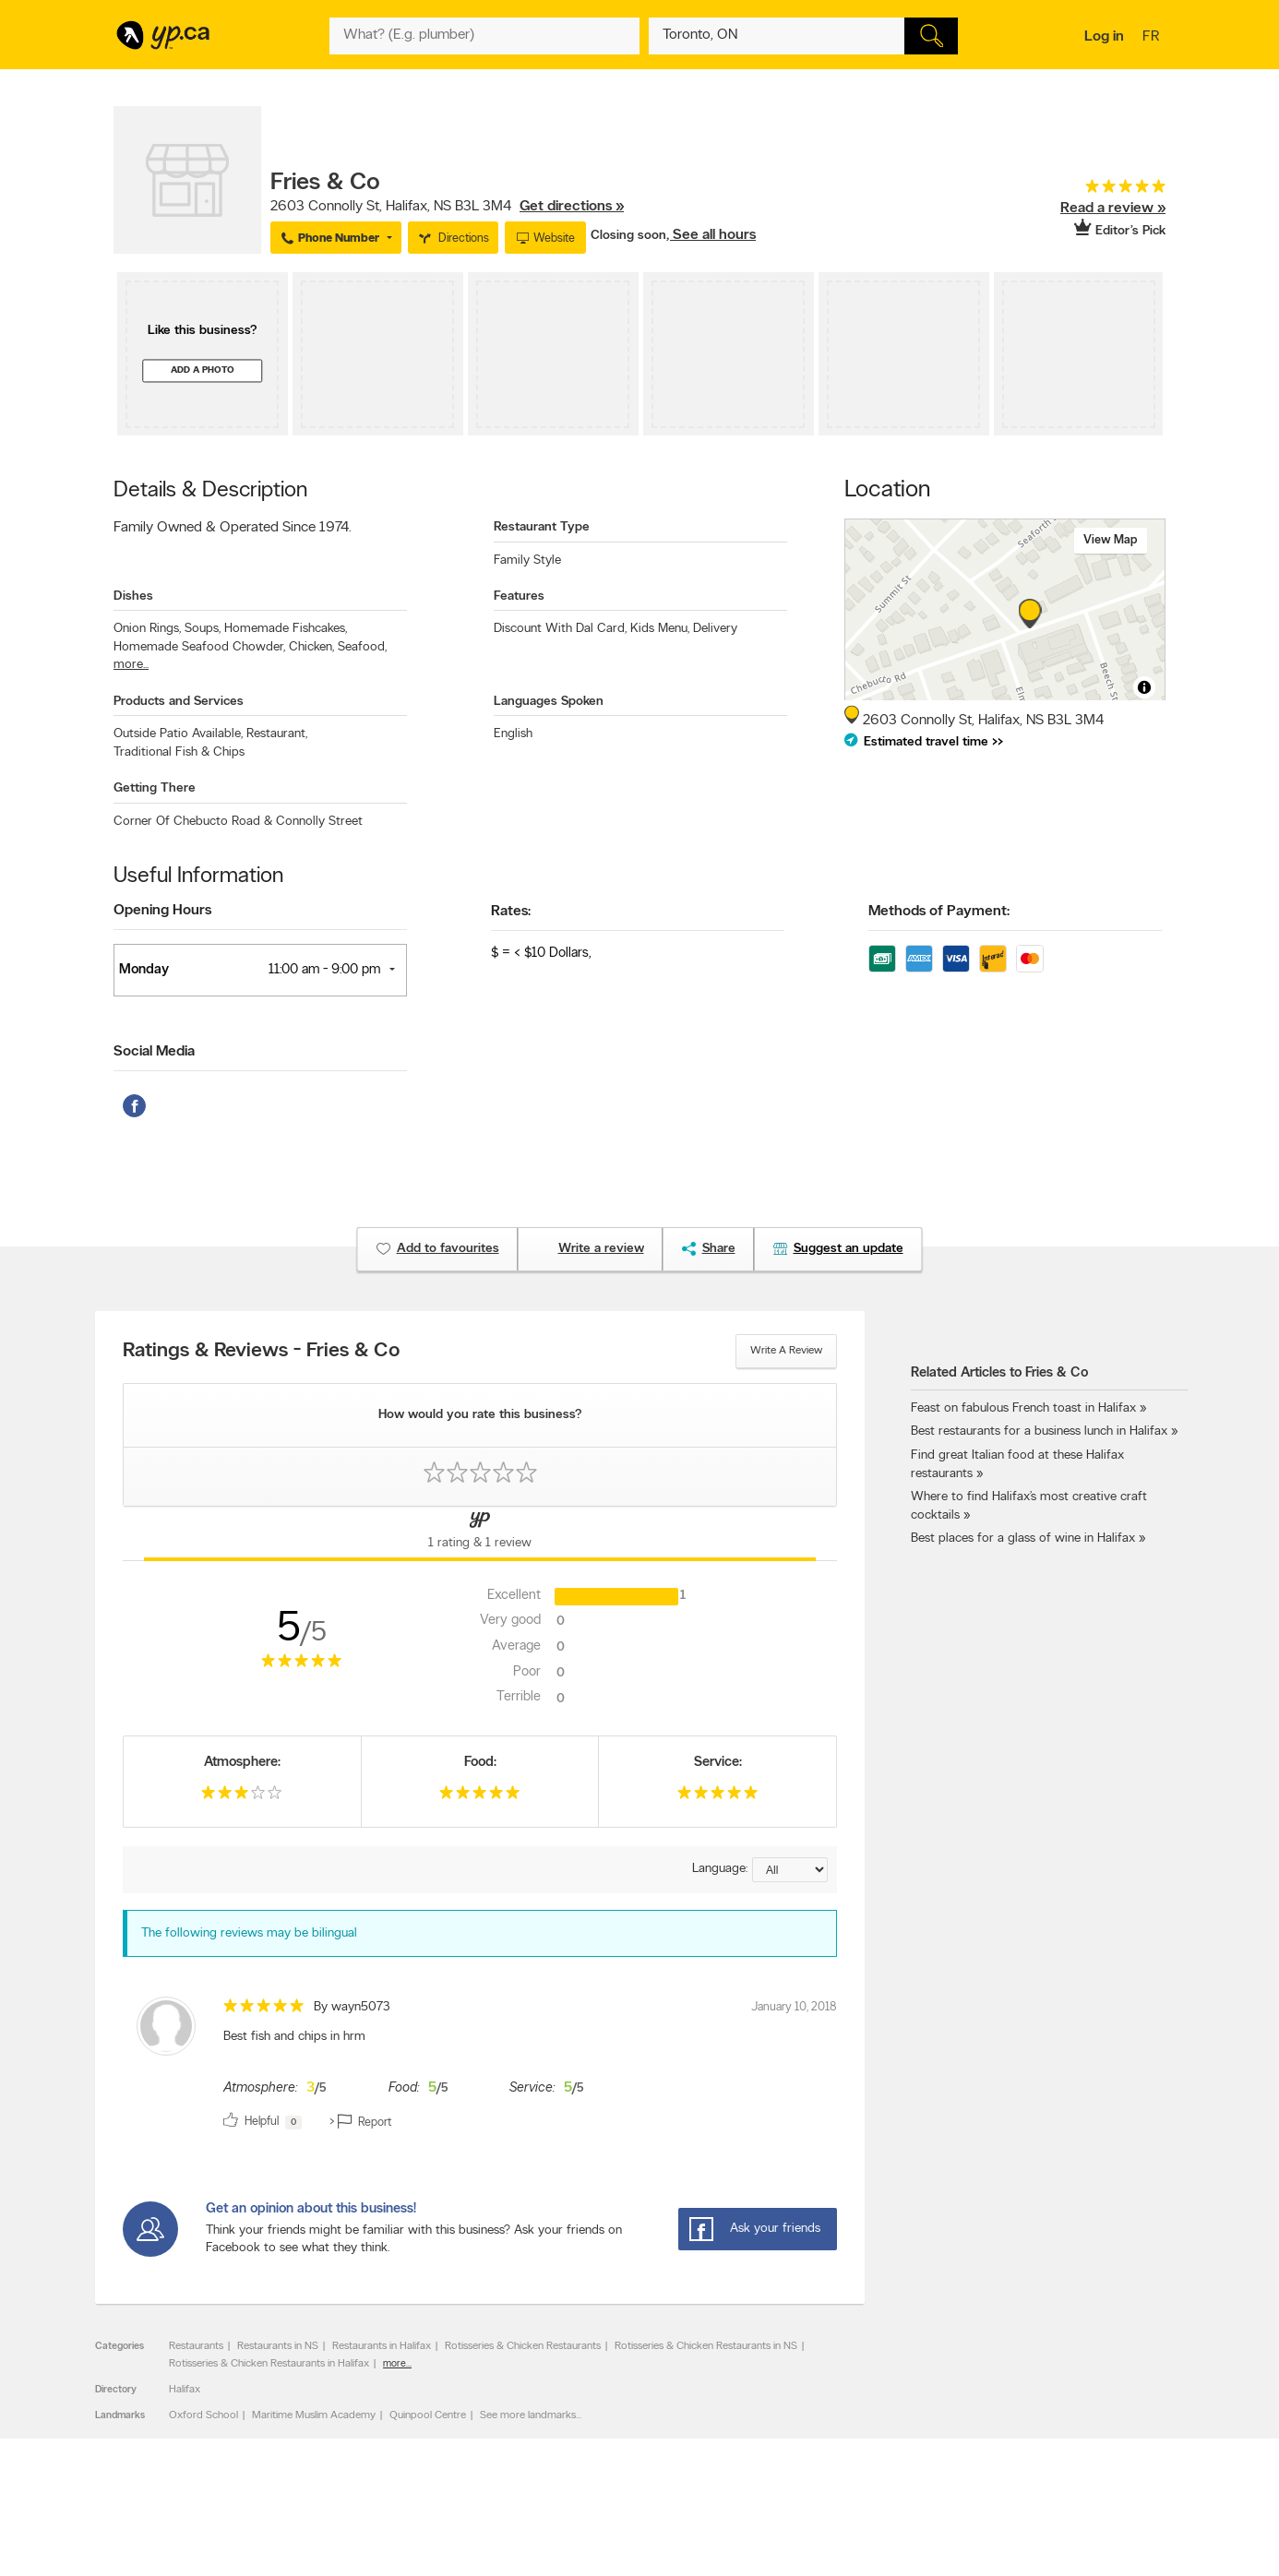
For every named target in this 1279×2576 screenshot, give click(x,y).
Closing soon (628, 236)
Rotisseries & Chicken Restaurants (523, 2346)
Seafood (362, 647)
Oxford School (203, 2415)
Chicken (311, 647)
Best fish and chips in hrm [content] (294, 2037)
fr (1153, 38)
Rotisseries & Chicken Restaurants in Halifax (269, 2363)
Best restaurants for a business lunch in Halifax (1039, 1431)
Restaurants (196, 2346)
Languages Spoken (549, 702)
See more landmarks (528, 2415)
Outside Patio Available (178, 734)
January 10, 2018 (794, 2007)
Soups (203, 629)
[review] (480, 2066)
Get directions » (572, 206)
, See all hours (711, 235)
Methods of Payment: (939, 911)
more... (131, 665)
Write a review (786, 1350)
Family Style (527, 560)
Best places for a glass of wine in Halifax (1023, 1538)
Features (519, 596)
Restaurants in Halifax (381, 2346)
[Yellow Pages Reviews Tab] (480, 1533)
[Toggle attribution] (1144, 687)
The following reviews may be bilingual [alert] (249, 1933)
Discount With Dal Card (560, 629)
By (352, 2007)
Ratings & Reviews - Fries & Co (261, 1352)
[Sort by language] (790, 1869)
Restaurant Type (542, 527)
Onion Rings (147, 629)
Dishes (133, 596)
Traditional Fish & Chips (179, 752)
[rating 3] (241, 1796)
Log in (1104, 37)
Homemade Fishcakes (285, 629)
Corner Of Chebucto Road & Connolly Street (238, 822)
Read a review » (1112, 208)
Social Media (154, 1051)
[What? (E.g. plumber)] (484, 36)
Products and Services (179, 702)
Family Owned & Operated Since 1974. (233, 527)
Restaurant (276, 734)
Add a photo (202, 370)
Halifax (184, 2389)
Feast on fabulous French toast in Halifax (1023, 1408)
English (513, 734)
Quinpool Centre (427, 2415)
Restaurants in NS (277, 2346)
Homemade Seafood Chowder (199, 647)
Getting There (155, 788)
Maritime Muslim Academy (314, 2415)
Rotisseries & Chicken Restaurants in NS (706, 2346)
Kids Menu (659, 629)
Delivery (715, 629)
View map (1110, 540)
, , (447, 206)
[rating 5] (1096, 190)
